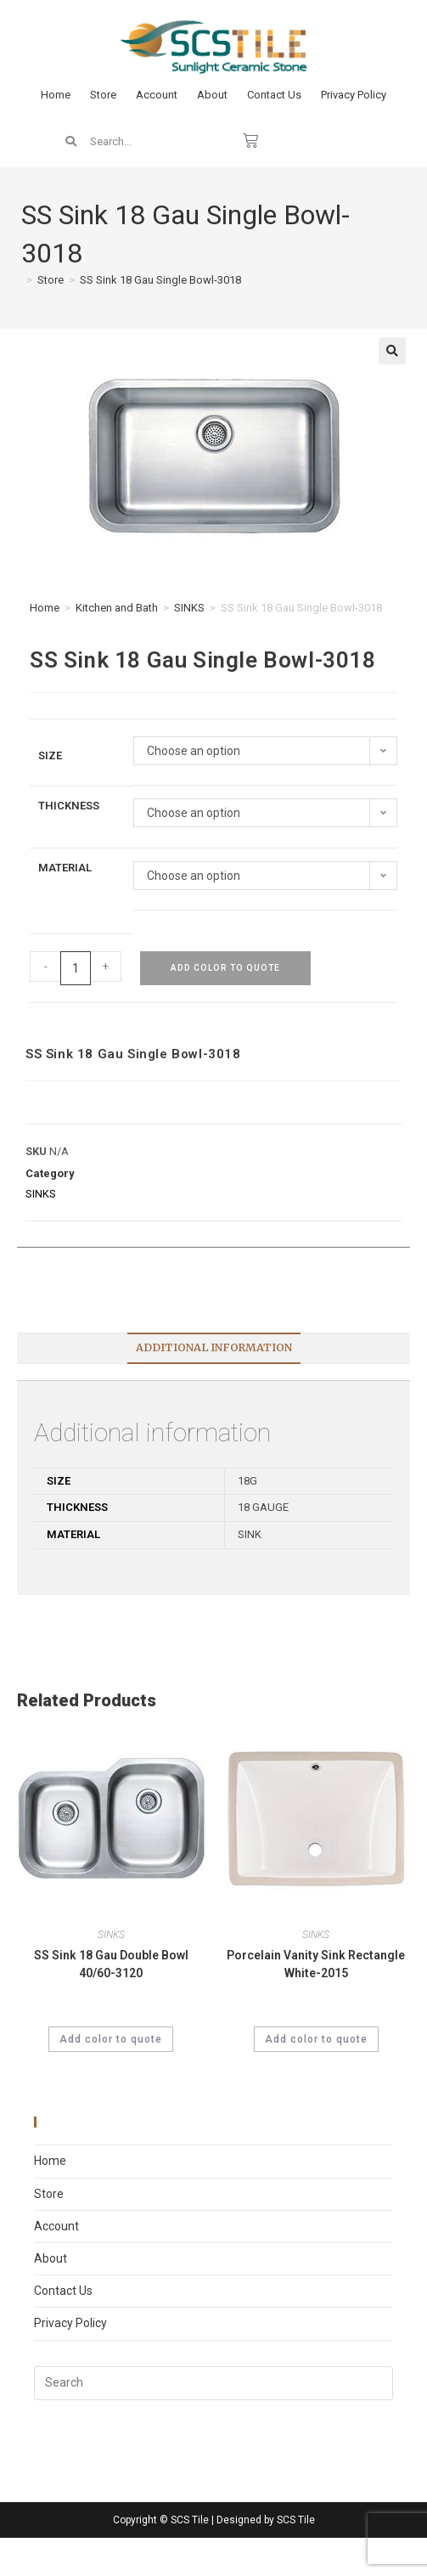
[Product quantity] (75, 968)
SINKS (189, 607)
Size (50, 755)
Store (103, 94)
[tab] (213, 1348)
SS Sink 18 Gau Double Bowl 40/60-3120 (111, 1964)
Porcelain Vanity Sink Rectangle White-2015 (316, 1964)
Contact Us (274, 94)
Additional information (214, 1347)
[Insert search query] (213, 2383)
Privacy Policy (353, 94)
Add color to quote (225, 967)
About (212, 94)
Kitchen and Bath (117, 607)
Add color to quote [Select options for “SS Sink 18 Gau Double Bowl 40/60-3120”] (110, 2039)
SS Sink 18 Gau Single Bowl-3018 (160, 279)
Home (55, 94)
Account (156, 94)
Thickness (68, 805)
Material (65, 867)
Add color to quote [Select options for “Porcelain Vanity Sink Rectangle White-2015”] (316, 2039)
